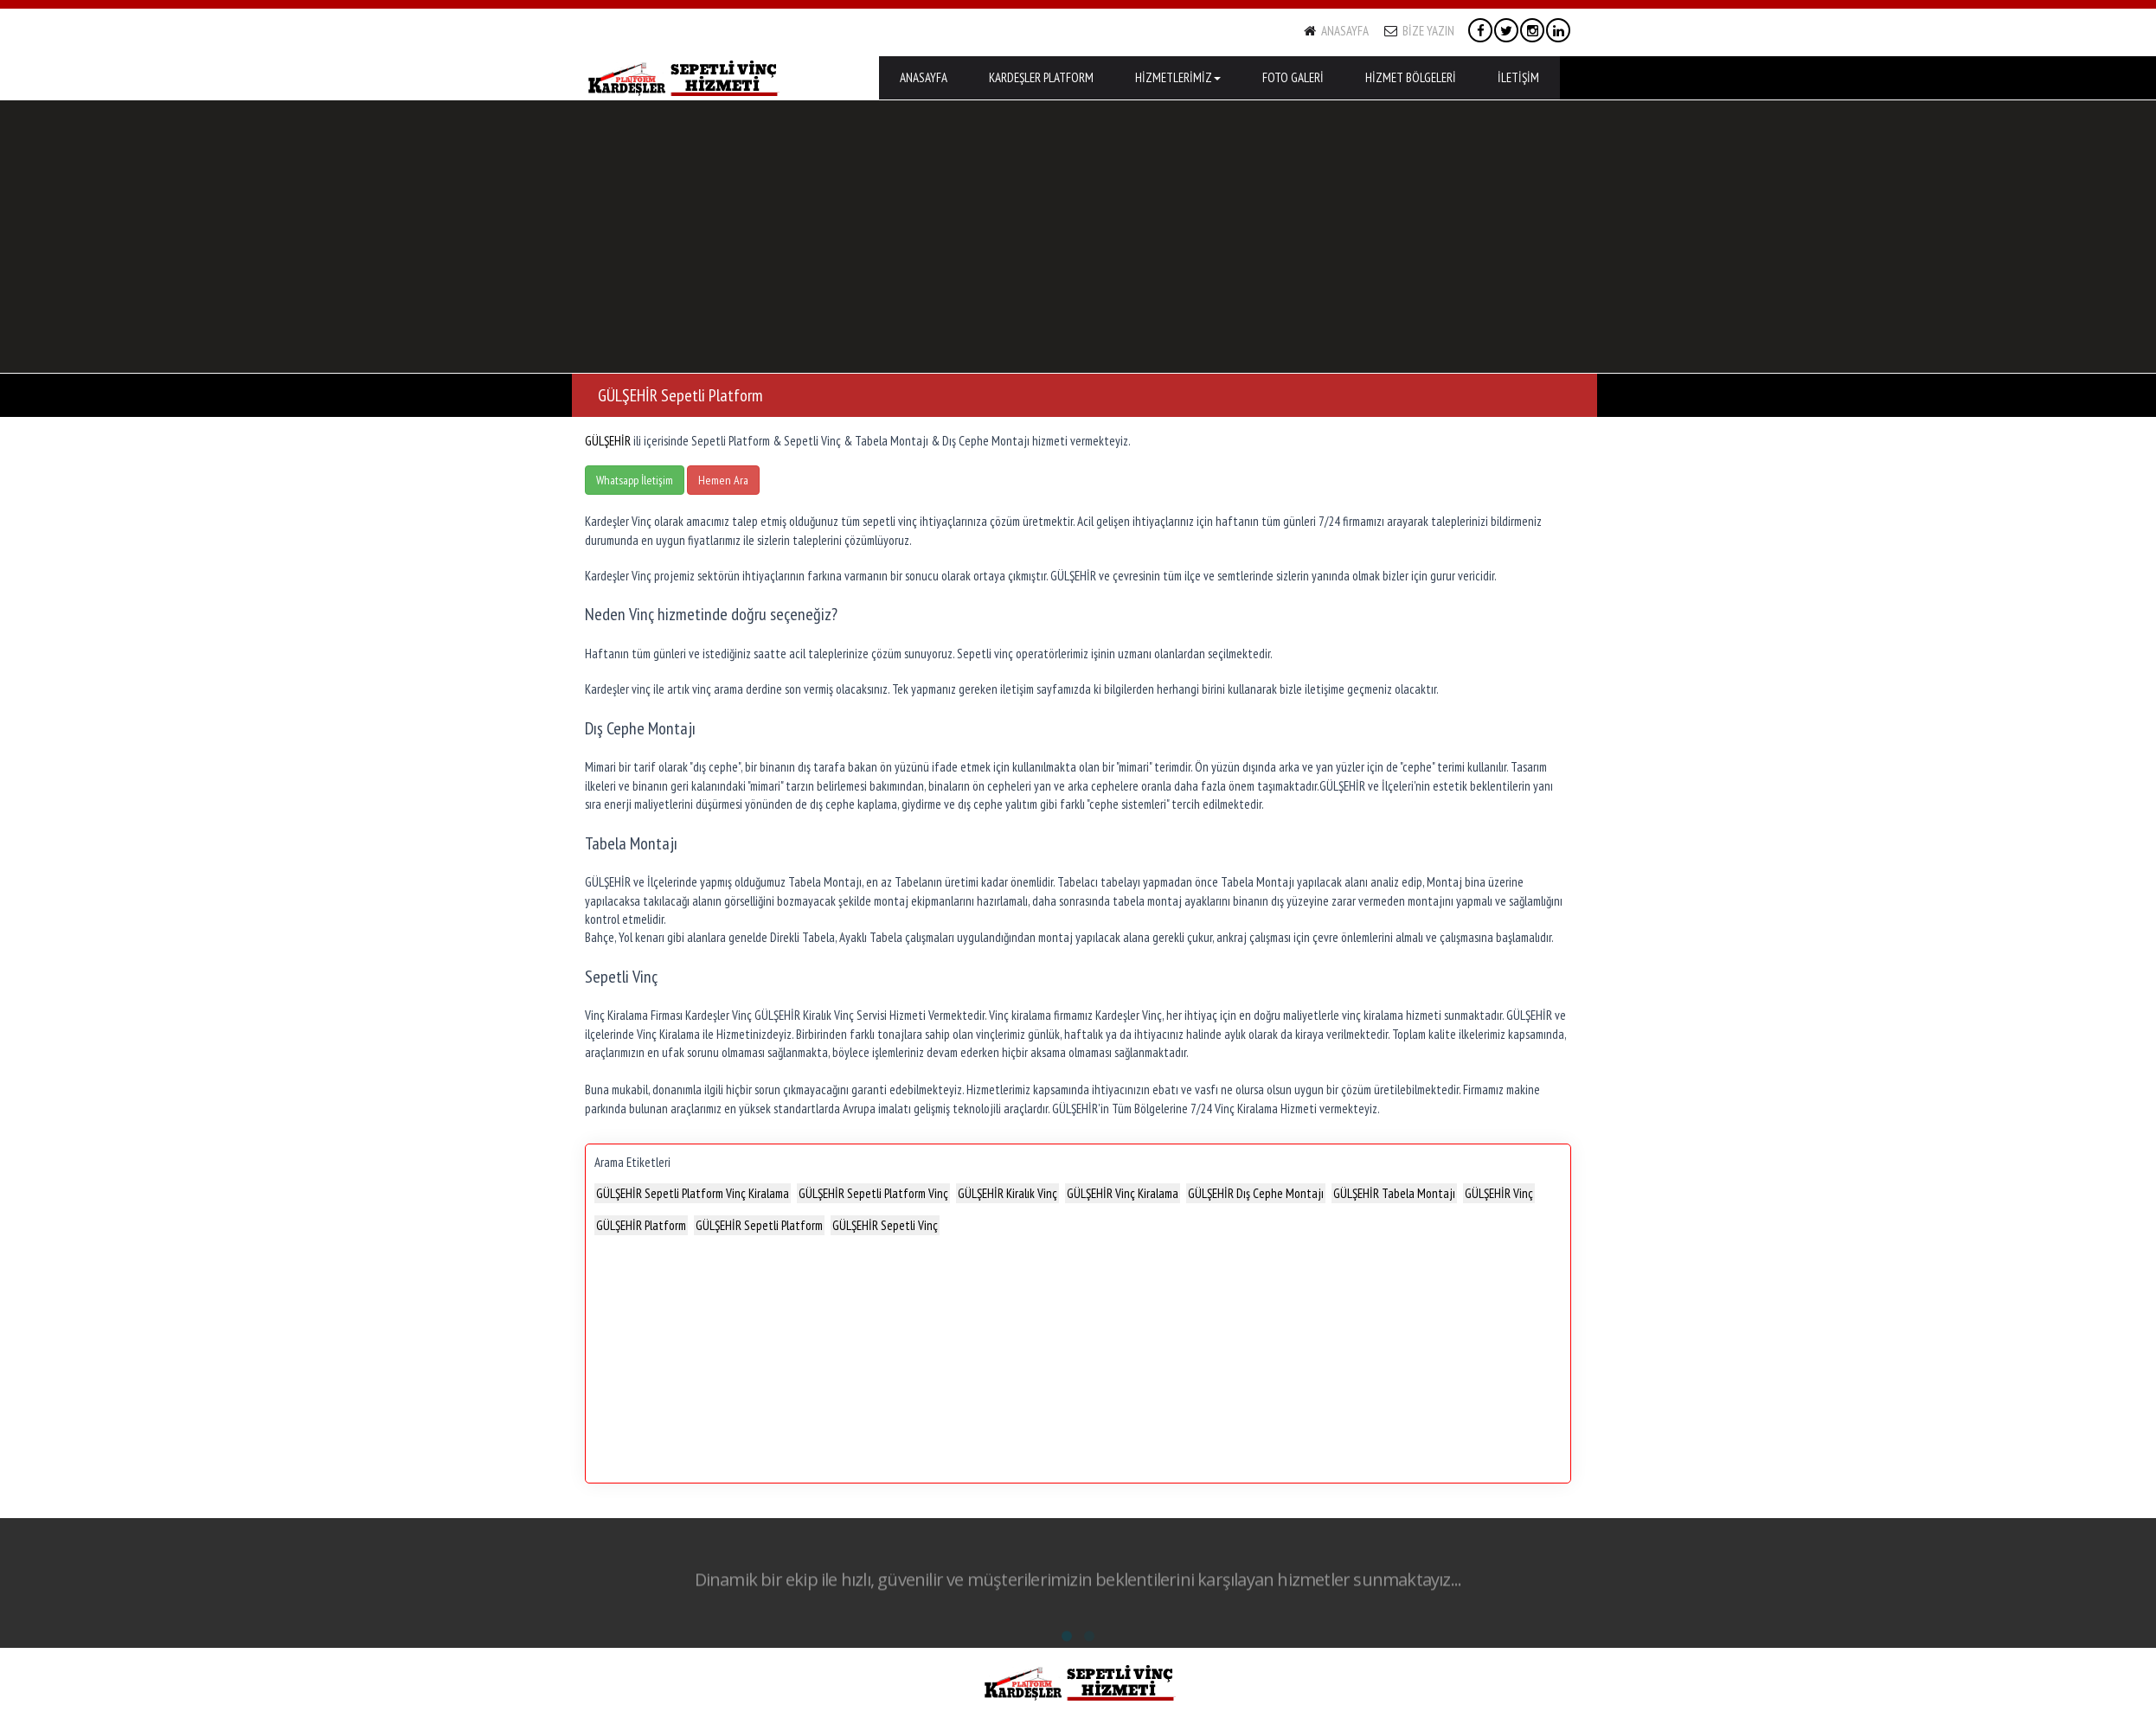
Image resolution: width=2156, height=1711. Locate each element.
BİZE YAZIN (1419, 30)
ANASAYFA (1336, 30)
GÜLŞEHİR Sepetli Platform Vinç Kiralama (692, 1193)
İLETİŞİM (1518, 77)
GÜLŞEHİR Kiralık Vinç (1007, 1193)
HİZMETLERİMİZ (1178, 77)
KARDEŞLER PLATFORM (1041, 77)
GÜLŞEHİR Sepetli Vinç (885, 1225)
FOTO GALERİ (1293, 77)
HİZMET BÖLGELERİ (1410, 77)
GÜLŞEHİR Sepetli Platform (759, 1225)
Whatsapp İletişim (634, 480)
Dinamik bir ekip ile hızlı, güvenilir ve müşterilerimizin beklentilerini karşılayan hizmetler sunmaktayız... (1078, 1585)
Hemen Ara (723, 480)
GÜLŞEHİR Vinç (1499, 1193)
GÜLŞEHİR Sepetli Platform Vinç (873, 1193)
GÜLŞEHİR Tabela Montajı (1394, 1193)
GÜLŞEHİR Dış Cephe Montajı (1256, 1193)
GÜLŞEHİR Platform (641, 1225)
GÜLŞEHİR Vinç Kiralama (1122, 1193)
